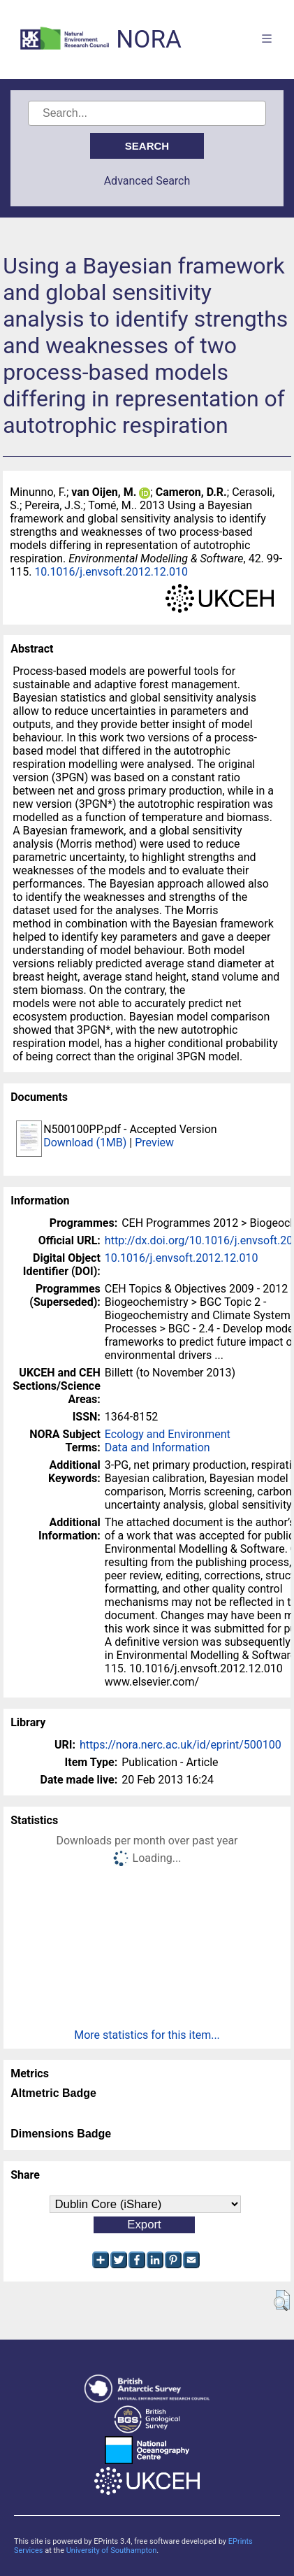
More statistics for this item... (147, 2035)
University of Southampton (111, 2550)
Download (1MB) (84, 1142)
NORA (148, 39)
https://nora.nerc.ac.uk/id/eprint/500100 (180, 1744)
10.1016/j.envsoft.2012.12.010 (111, 571)
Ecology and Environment (167, 1434)
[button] (282, 2300)
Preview (154, 1142)
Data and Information (157, 1447)
